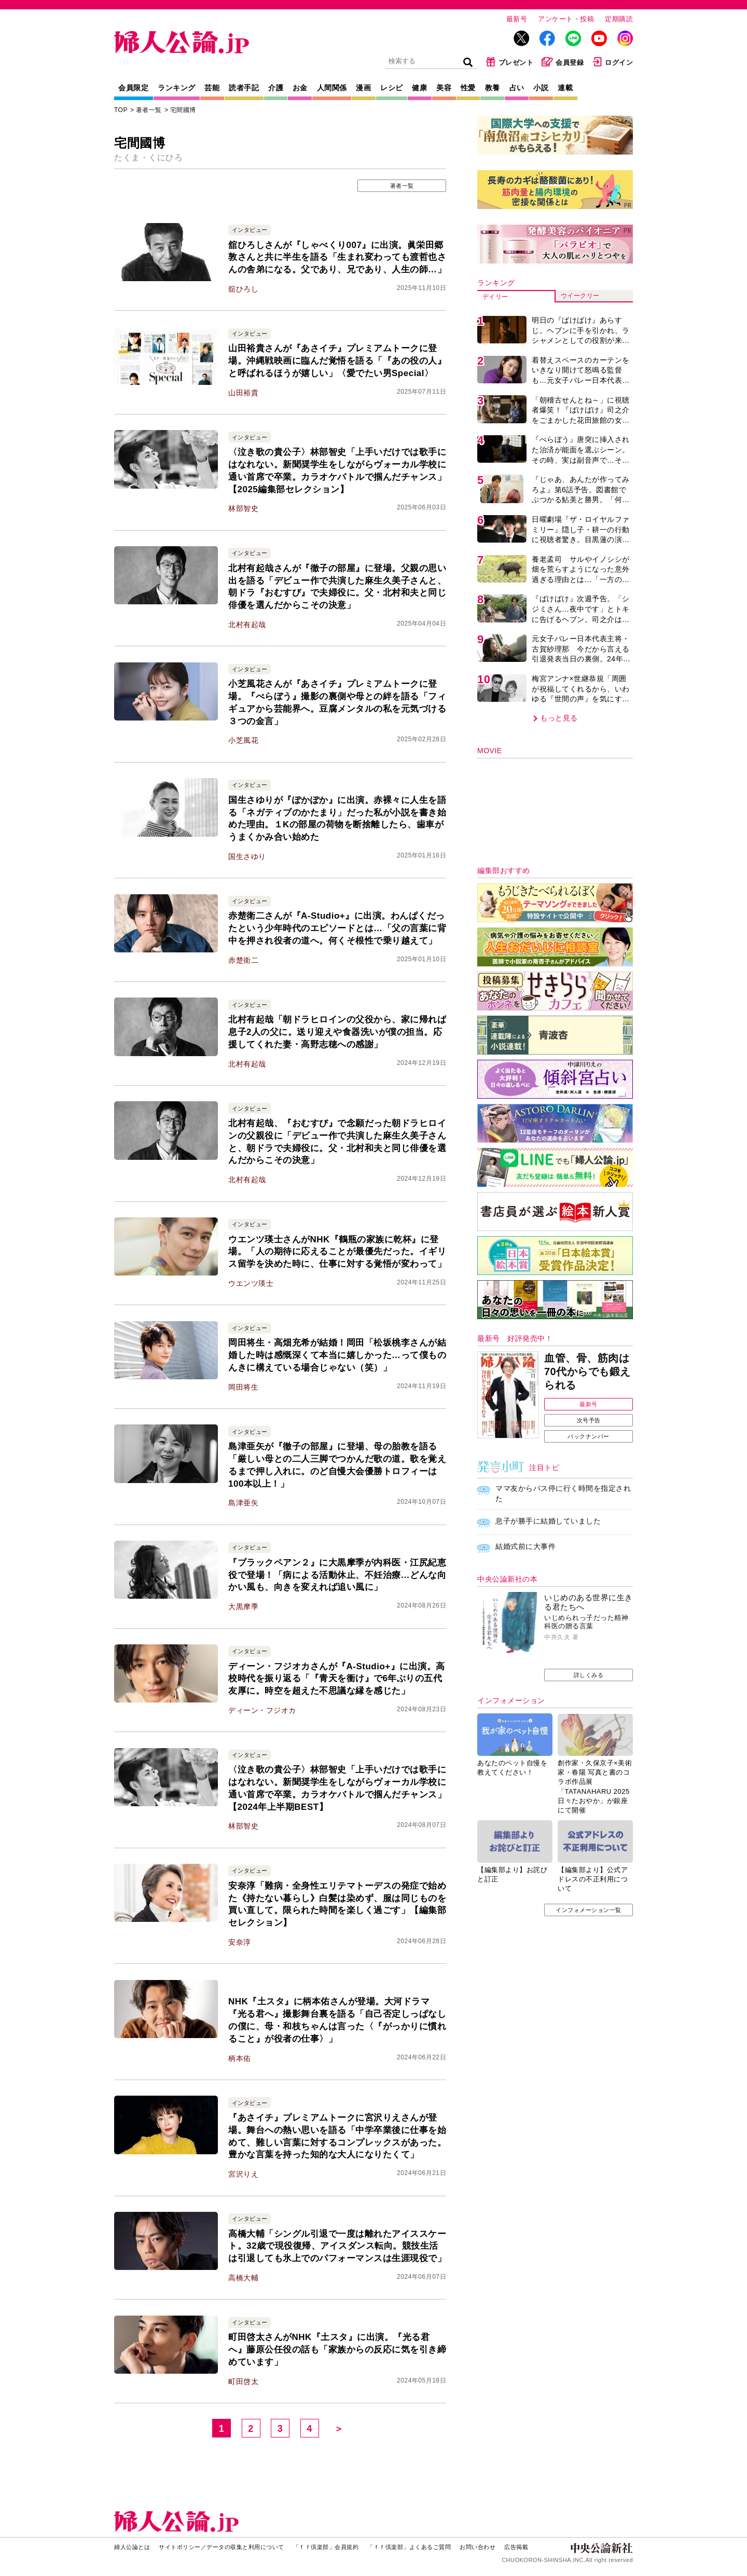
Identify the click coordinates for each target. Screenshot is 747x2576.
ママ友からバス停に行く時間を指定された (563, 1493)
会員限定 (133, 88)
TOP (121, 110)
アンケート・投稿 (566, 19)
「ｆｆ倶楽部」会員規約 (326, 2547)
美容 (443, 88)
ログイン (612, 62)
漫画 (363, 88)
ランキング (177, 88)
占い (516, 88)
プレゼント (510, 62)
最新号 (517, 19)
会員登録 (563, 62)
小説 (540, 88)
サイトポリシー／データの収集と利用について (221, 2547)
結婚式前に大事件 (525, 1546)
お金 (300, 88)
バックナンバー (589, 1436)
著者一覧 (149, 110)
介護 (275, 88)
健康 (419, 88)
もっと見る (559, 718)
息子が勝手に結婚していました (548, 1521)
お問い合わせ (477, 2547)
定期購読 (619, 19)
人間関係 (332, 88)
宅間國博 (183, 110)
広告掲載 (516, 2547)
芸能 (211, 88)
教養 (492, 88)
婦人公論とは (132, 2547)
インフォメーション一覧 (588, 1910)
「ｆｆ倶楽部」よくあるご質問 (409, 2547)
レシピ (391, 88)
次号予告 (589, 1420)
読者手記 (244, 88)
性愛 (468, 88)
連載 (565, 88)
